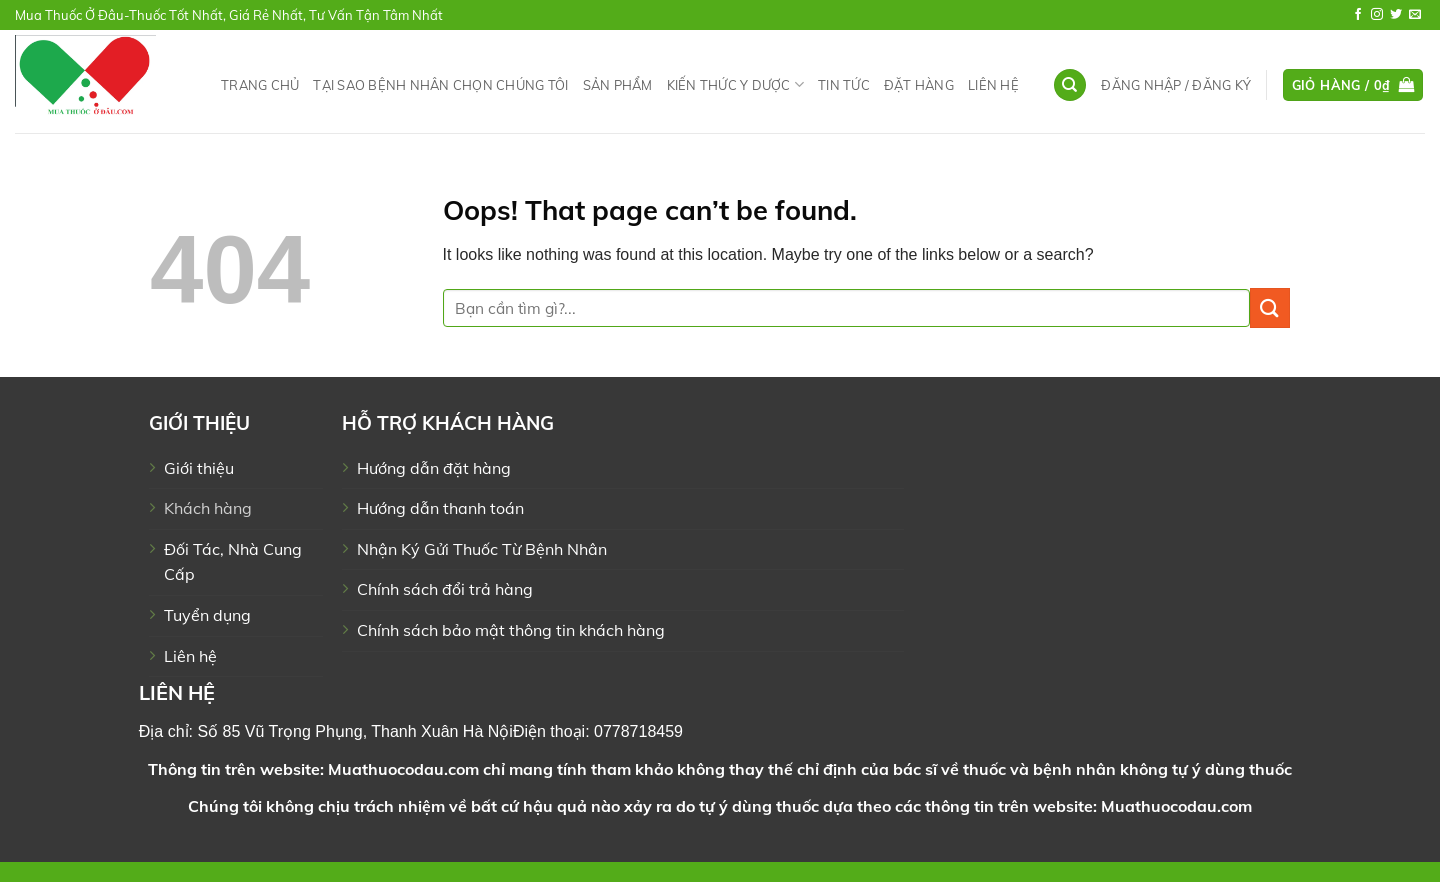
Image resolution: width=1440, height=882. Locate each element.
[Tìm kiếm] (1070, 85)
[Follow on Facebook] (1358, 15)
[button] (1176, 85)
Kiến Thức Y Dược (736, 84)
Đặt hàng (919, 85)
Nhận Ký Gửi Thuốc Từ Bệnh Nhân (482, 549)
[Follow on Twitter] (1396, 15)
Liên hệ (993, 85)
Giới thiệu (199, 468)
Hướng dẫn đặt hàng (434, 468)
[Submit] (1270, 307)
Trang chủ (260, 85)
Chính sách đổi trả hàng (445, 589)
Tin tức (844, 85)
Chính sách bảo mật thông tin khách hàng (511, 630)
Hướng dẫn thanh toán (440, 508)
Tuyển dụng (207, 615)
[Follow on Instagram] (1377, 15)
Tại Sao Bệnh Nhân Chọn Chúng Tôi (440, 85)
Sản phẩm (618, 85)
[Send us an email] (1415, 15)
